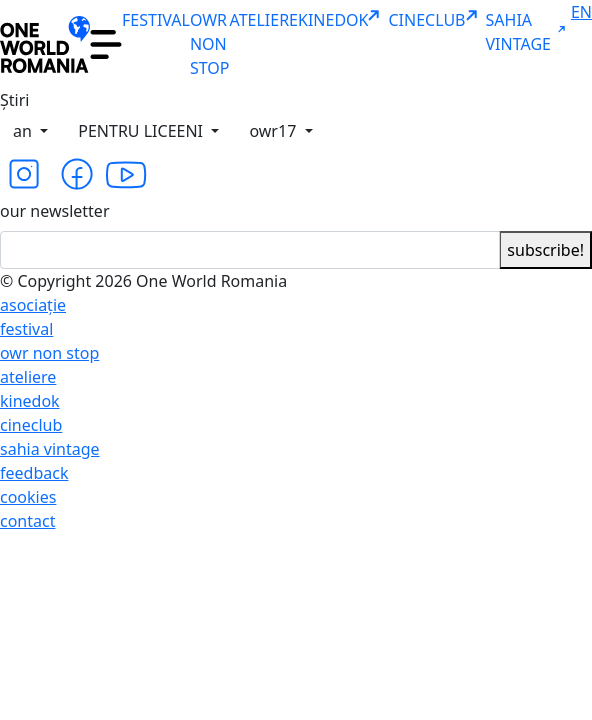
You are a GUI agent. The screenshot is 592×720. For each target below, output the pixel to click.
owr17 (274, 131)
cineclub (31, 425)
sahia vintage (50, 449)
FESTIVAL (156, 20)
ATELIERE (264, 20)
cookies (28, 497)
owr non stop (49, 353)
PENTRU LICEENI (142, 131)
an (24, 131)
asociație (33, 305)
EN (581, 12)
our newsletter (55, 211)
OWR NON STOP (210, 44)
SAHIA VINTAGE (528, 32)
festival (26, 329)
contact (27, 521)
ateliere (28, 377)
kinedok (30, 401)
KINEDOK (343, 20)
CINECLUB (436, 20)
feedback (34, 473)
